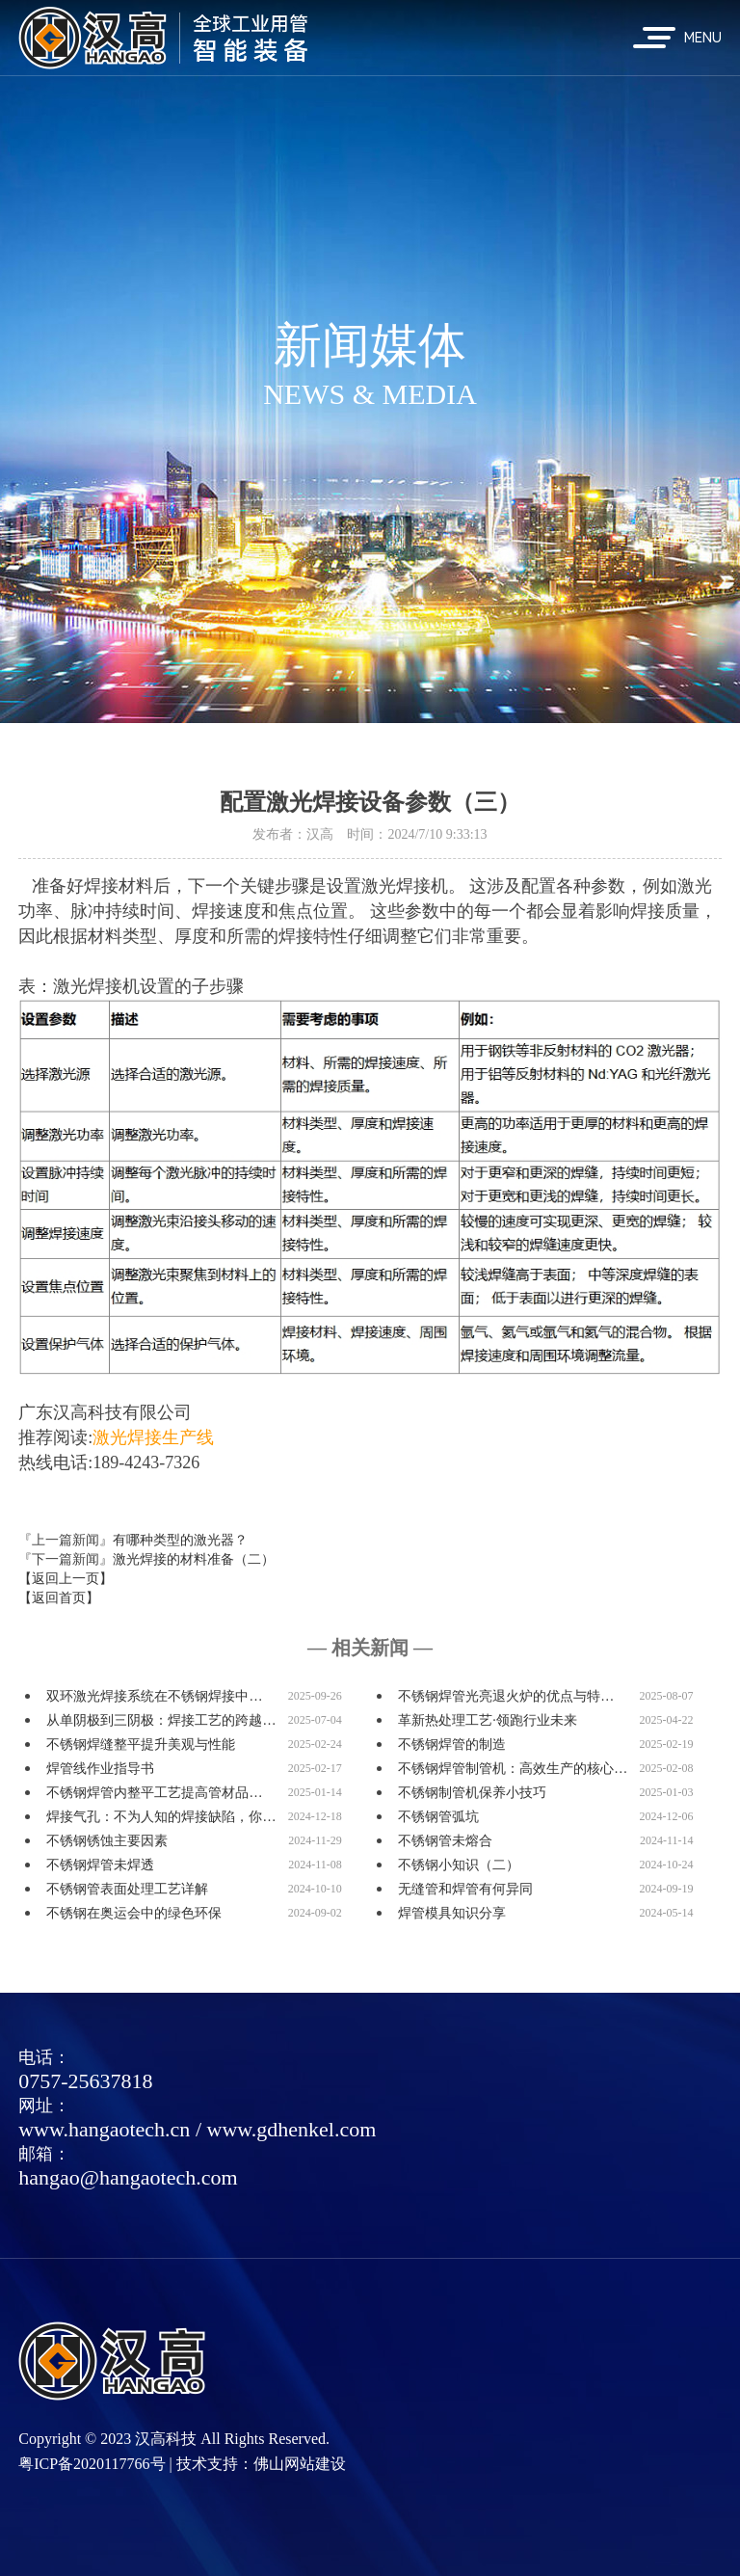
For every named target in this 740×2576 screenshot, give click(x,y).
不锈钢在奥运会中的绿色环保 (134, 1913)
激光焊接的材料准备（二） (194, 1559)
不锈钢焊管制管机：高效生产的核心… (512, 1768)
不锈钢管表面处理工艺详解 (127, 1889)
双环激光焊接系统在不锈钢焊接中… (154, 1696)
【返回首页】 (58, 1598)
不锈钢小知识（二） (458, 1865)
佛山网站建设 (299, 2463)
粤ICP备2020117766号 (91, 2463)
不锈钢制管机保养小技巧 (472, 1792)
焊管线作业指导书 (100, 1768)
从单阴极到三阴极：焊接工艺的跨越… (161, 1720)
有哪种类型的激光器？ (180, 1540)
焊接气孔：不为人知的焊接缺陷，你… (161, 1817)
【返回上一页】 (65, 1578)
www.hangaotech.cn (104, 2129)
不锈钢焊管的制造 (452, 1744)
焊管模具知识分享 (452, 1913)
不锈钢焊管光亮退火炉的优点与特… (506, 1696)
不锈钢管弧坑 (438, 1817)
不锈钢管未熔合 (445, 1841)
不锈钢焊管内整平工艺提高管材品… (154, 1792)
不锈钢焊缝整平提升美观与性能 (140, 1744)
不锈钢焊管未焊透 (100, 1865)
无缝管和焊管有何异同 (465, 1889)
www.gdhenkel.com (292, 2129)
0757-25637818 (85, 2081)
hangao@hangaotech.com (127, 2177)
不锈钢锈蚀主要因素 (107, 1841)
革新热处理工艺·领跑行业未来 (487, 1720)
